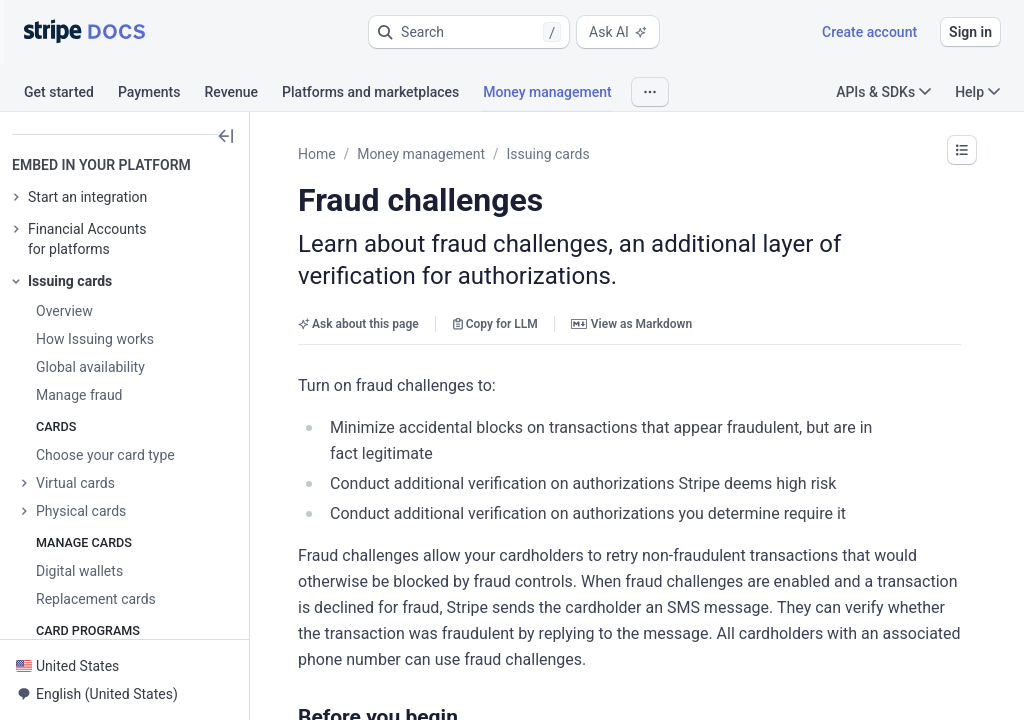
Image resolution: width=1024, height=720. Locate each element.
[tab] (71, 95)
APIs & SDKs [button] (883, 92)
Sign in (970, 32)
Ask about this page (358, 324)
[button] (469, 32)
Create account (869, 32)
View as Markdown (631, 324)
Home (317, 154)
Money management (421, 154)
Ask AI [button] (618, 32)
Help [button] (977, 92)
